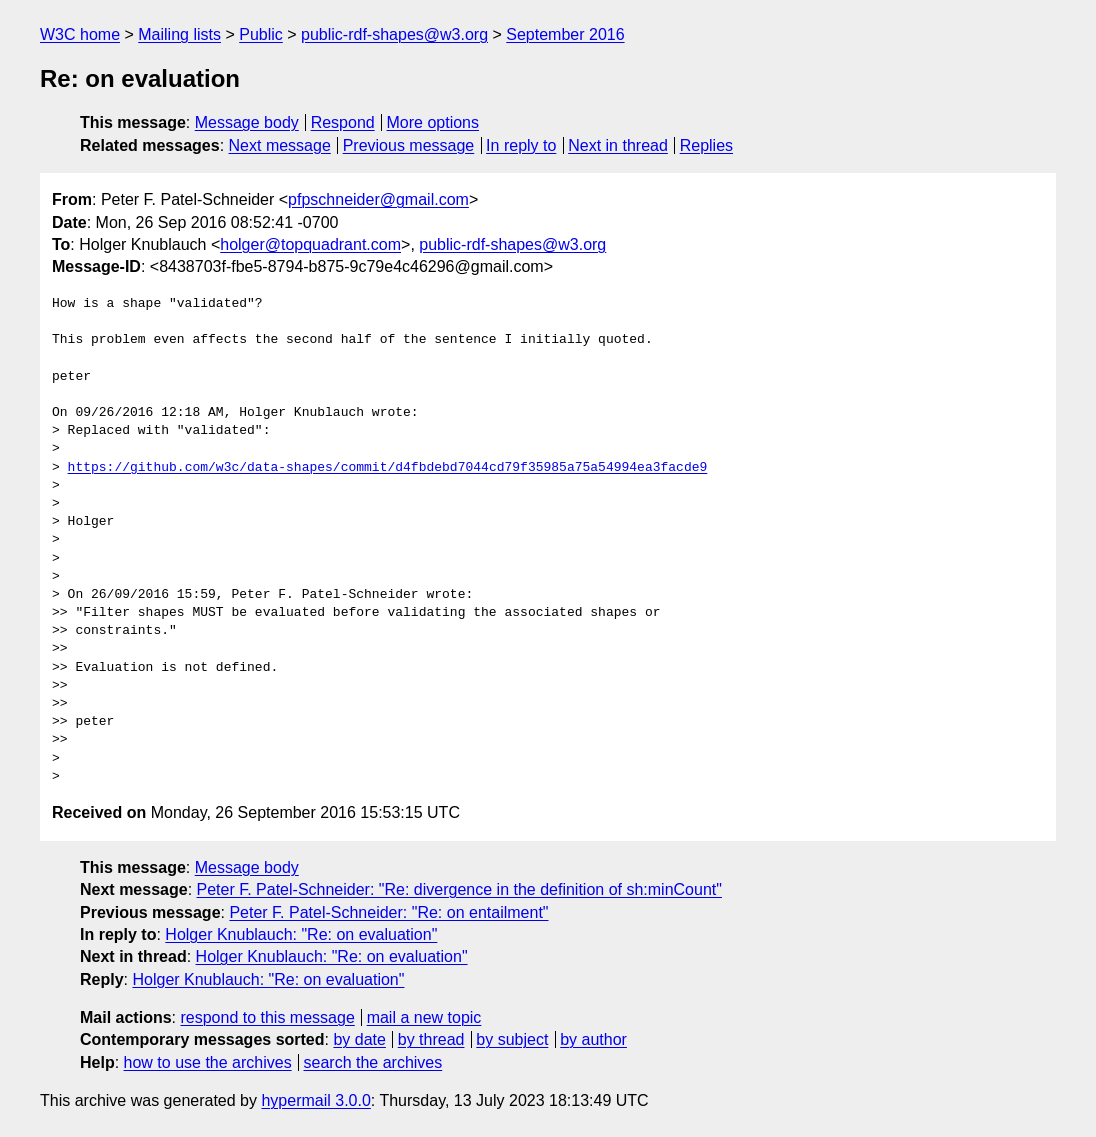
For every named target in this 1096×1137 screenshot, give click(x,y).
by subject (512, 1039)
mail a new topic (424, 1017)
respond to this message (267, 1017)
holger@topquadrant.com (310, 244)
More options (433, 122)
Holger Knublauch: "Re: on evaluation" (301, 934)
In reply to (521, 145)
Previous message (409, 145)
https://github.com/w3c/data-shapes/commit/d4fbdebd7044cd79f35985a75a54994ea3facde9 (388, 468)
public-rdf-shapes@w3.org (394, 34)
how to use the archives (208, 1062)
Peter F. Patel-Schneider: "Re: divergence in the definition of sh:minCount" (459, 889)
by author (593, 1039)
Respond (343, 122)
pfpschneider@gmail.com (378, 199)
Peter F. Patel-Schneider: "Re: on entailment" (388, 912)
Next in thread (618, 145)
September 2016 (565, 34)
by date (359, 1039)
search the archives (373, 1062)
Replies (706, 145)
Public (261, 34)
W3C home (80, 34)
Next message (280, 145)
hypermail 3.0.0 (315, 1100)
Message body (247, 122)
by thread (431, 1039)
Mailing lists (179, 34)
